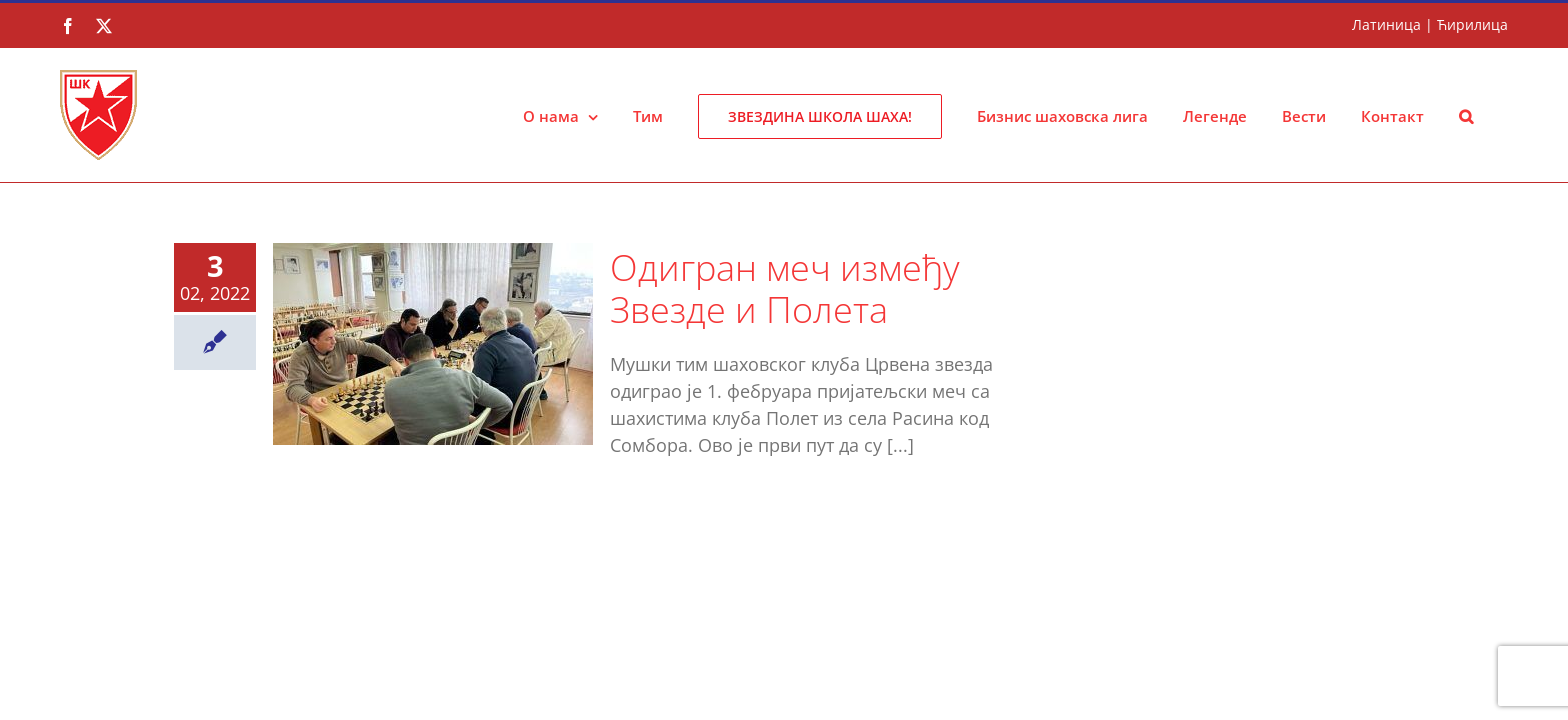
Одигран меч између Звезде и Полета (785, 288)
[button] (1501, 115)
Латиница (1386, 24)
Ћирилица (1472, 24)
